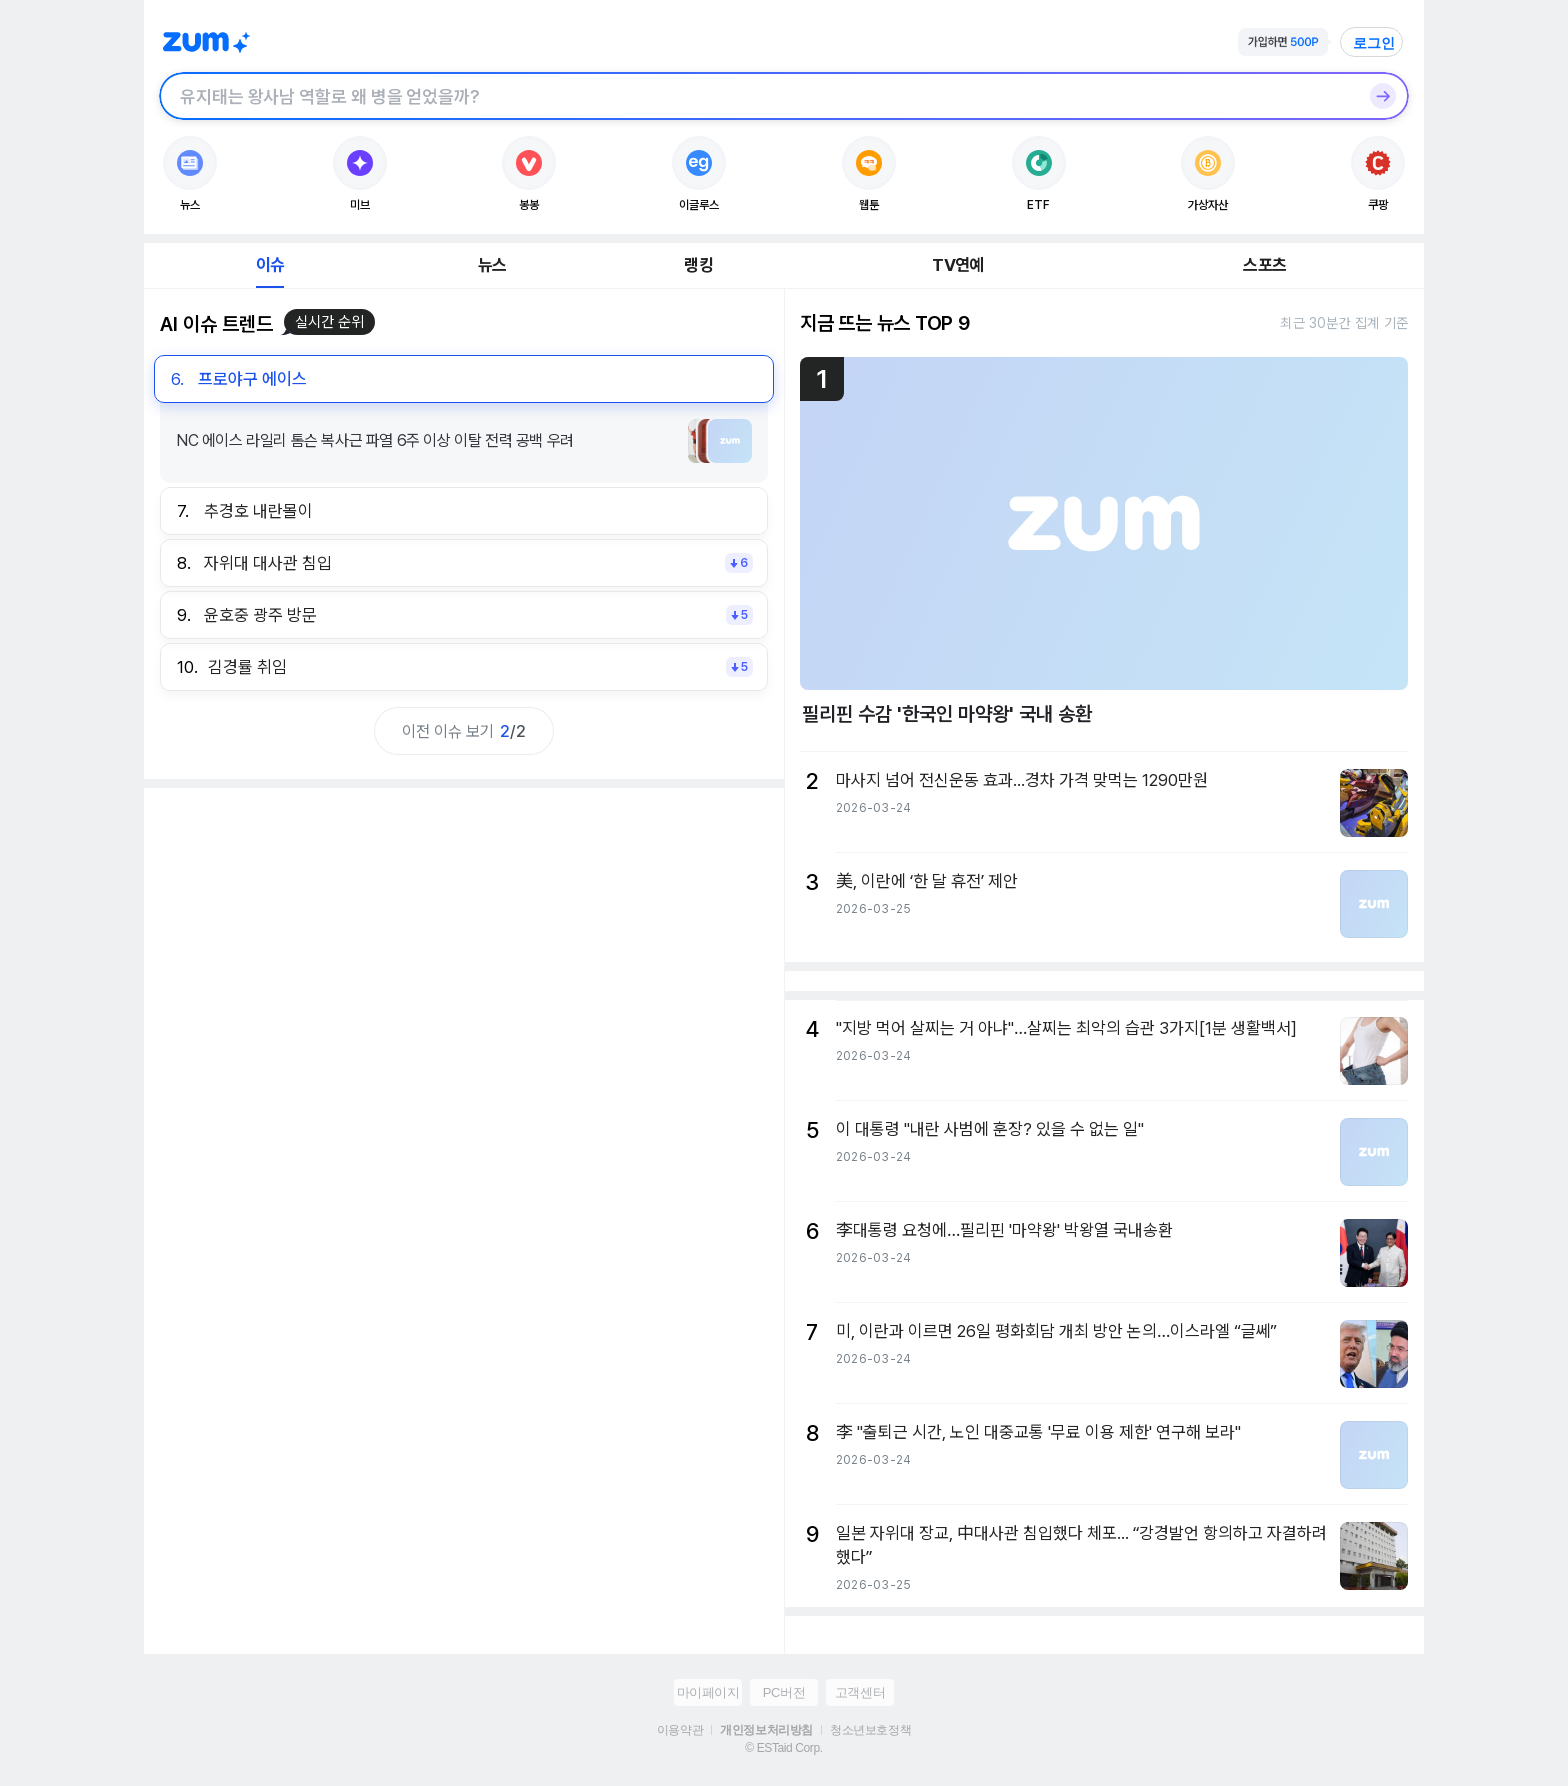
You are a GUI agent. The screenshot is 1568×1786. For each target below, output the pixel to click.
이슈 (270, 265)
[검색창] (758, 96)
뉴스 (492, 265)
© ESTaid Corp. (783, 1748)
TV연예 (957, 265)
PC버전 (784, 1692)
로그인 (1374, 43)
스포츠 (1264, 265)
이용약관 (680, 1730)
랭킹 (698, 265)
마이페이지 (708, 1692)
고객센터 (860, 1692)
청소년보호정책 (870, 1730)
